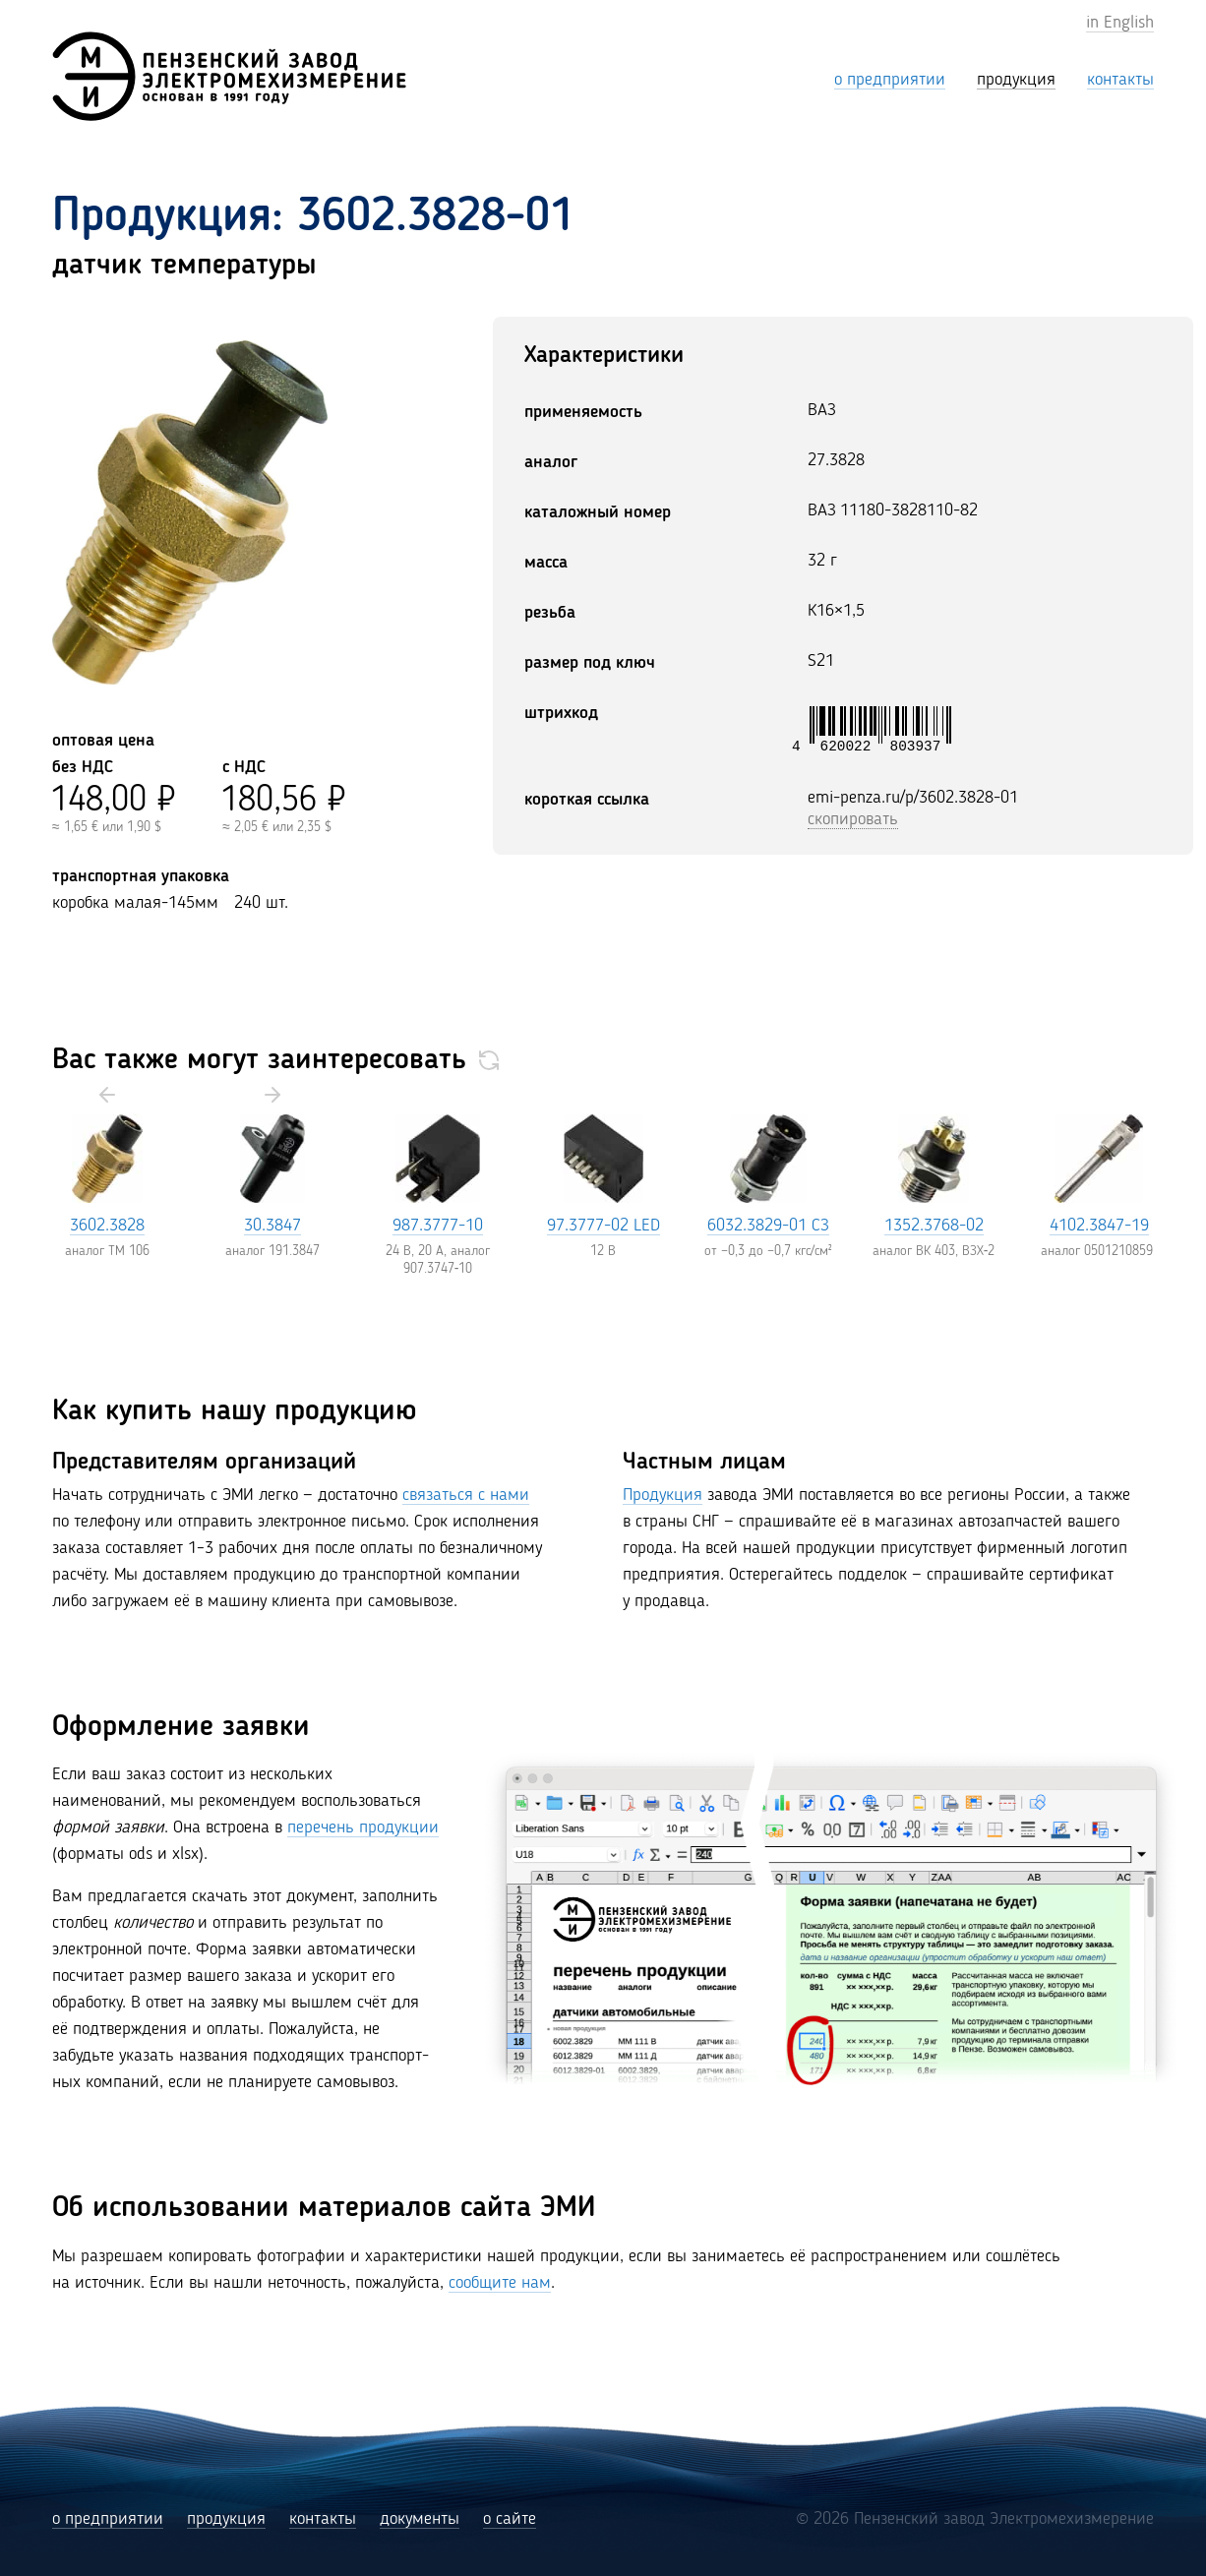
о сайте (509, 2519)
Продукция (662, 1495)
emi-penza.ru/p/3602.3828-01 (913, 798)
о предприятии (107, 2519)
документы (419, 2519)
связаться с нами (465, 1495)
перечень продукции (363, 1827)
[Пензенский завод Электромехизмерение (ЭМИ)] (229, 76)
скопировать (853, 819)
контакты (322, 2519)
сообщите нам (500, 2283)
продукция (226, 2519)
